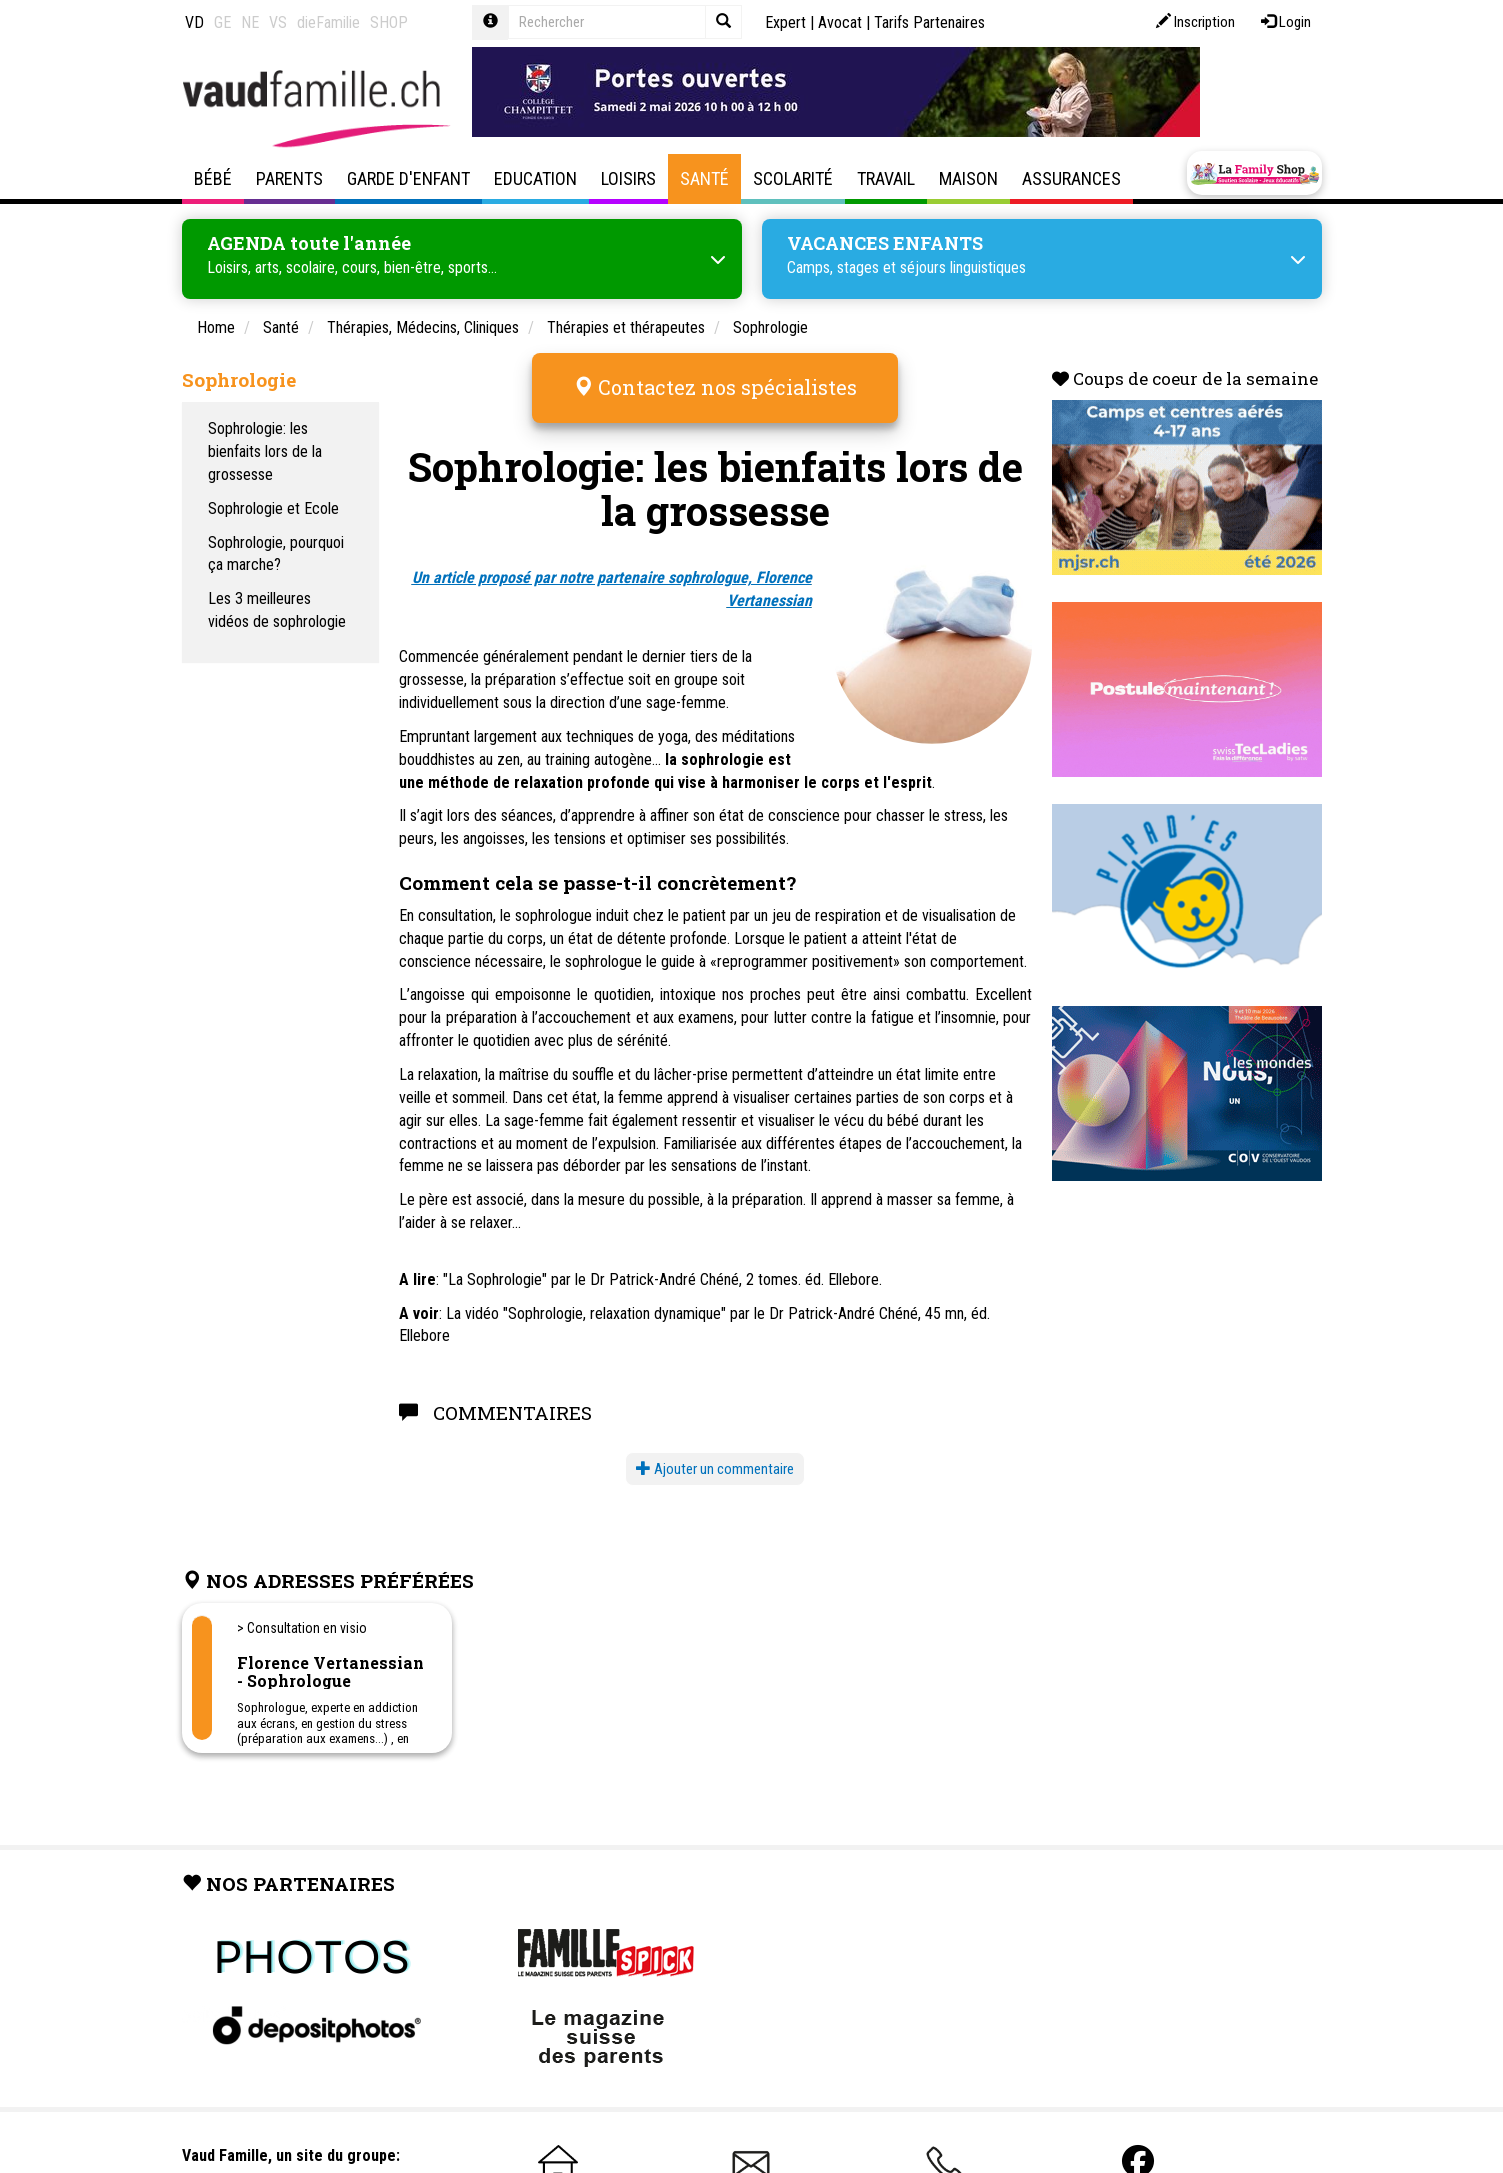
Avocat (840, 22)
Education (535, 178)
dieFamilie (328, 22)
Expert (785, 22)
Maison (968, 178)
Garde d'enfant (408, 178)
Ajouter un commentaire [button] (715, 1469)
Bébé (213, 178)
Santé (704, 178)
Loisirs (628, 178)
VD (194, 22)
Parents (289, 178)
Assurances (1071, 178)
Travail (886, 178)
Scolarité (793, 178)
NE (250, 22)
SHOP (389, 22)
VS (278, 22)
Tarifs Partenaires (929, 22)
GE (222, 22)
